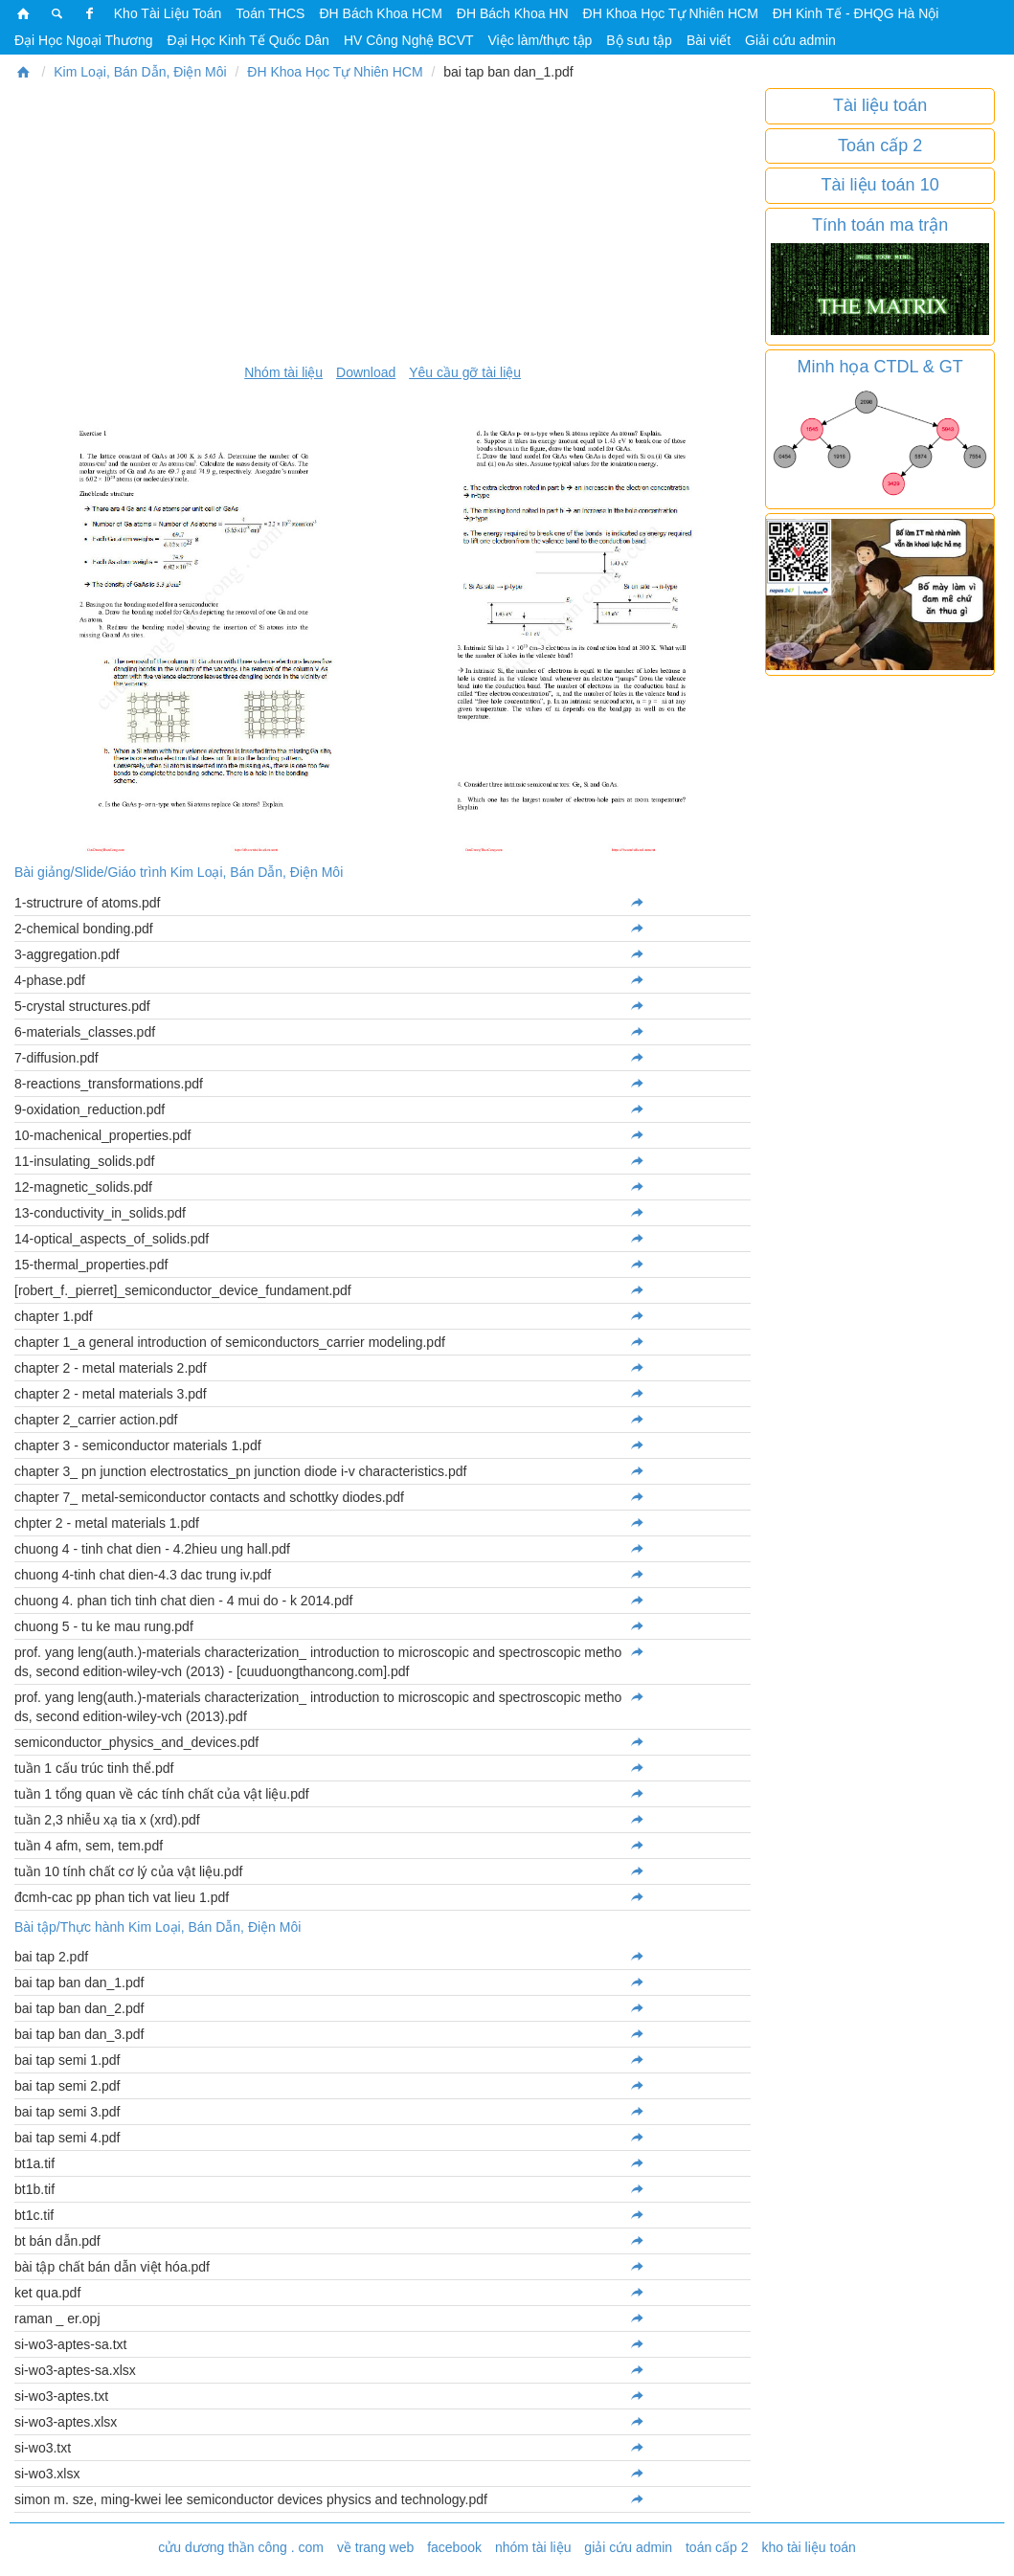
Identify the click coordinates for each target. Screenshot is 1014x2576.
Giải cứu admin (790, 40)
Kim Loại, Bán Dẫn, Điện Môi (140, 71)
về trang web (375, 2547)
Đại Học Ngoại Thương (83, 40)
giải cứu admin (628, 2547)
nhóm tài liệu (533, 2547)
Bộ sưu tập (639, 40)
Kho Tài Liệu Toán (168, 13)
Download (365, 372)
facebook (454, 2547)
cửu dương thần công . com (241, 2547)
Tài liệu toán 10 (880, 184)
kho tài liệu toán (808, 2547)
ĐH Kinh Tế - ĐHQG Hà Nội (856, 13)
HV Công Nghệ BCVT (409, 40)
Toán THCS (270, 13)
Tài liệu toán (880, 105)
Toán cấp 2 (880, 145)
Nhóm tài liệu (283, 372)
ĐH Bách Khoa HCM (380, 13)
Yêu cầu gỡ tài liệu (465, 372)
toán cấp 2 (717, 2547)
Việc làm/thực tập (540, 40)
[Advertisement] (382, 222)
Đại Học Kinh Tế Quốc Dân (247, 40)
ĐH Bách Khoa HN (513, 13)
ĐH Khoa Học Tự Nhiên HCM (670, 13)
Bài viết (709, 40)
